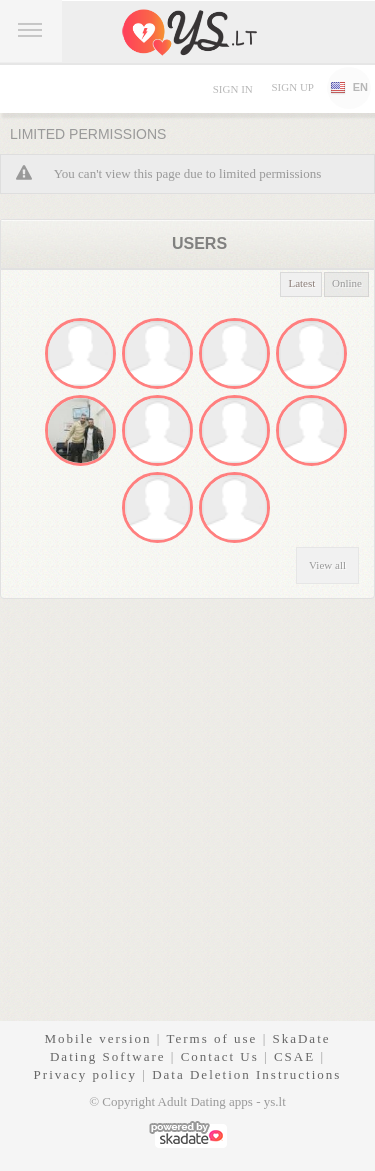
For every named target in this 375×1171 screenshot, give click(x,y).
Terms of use (211, 1038)
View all (327, 565)
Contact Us (220, 1056)
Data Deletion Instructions (246, 1074)
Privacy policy (85, 1074)
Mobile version (97, 1038)
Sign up (292, 87)
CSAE (294, 1056)
